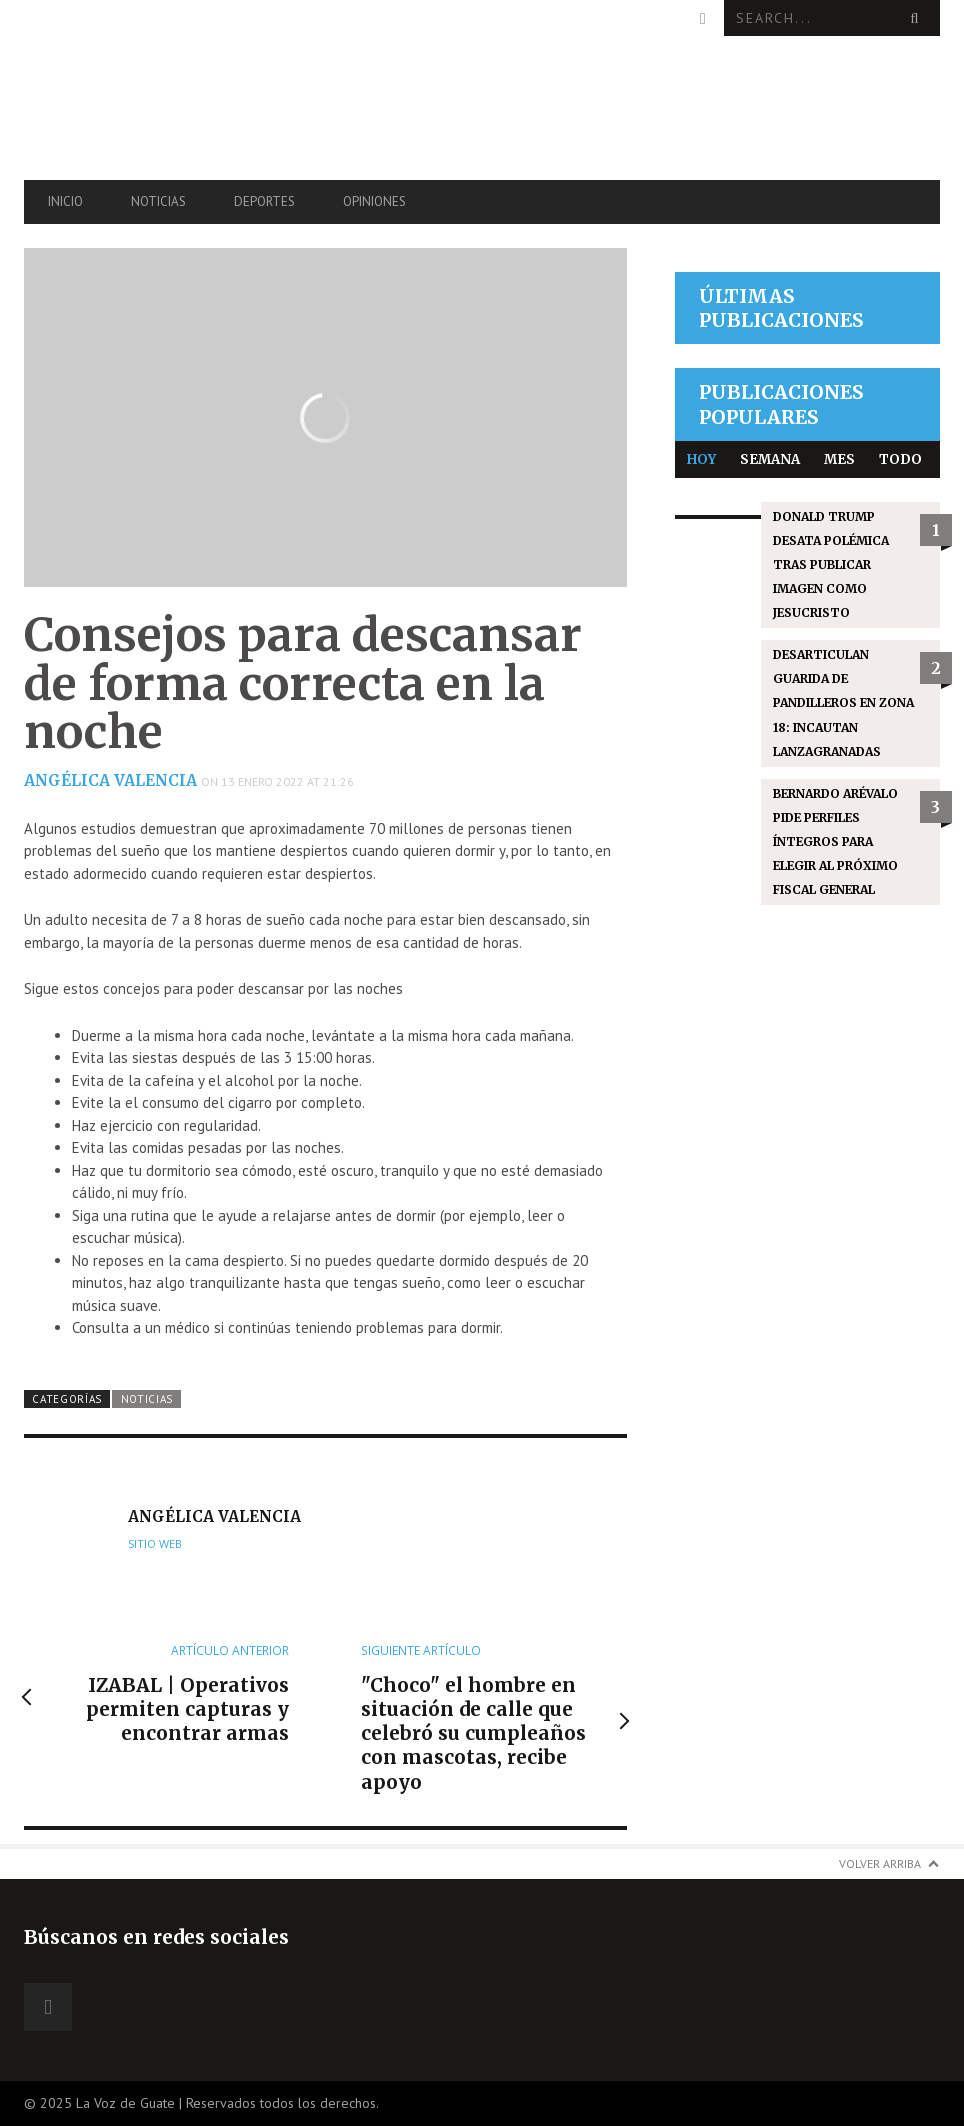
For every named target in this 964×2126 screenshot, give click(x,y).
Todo (900, 459)
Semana (770, 459)
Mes (839, 459)
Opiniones (374, 201)
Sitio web (155, 1544)
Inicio (65, 201)
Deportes (264, 201)
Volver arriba (880, 1863)
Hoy (701, 459)
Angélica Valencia (110, 780)
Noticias (158, 201)
